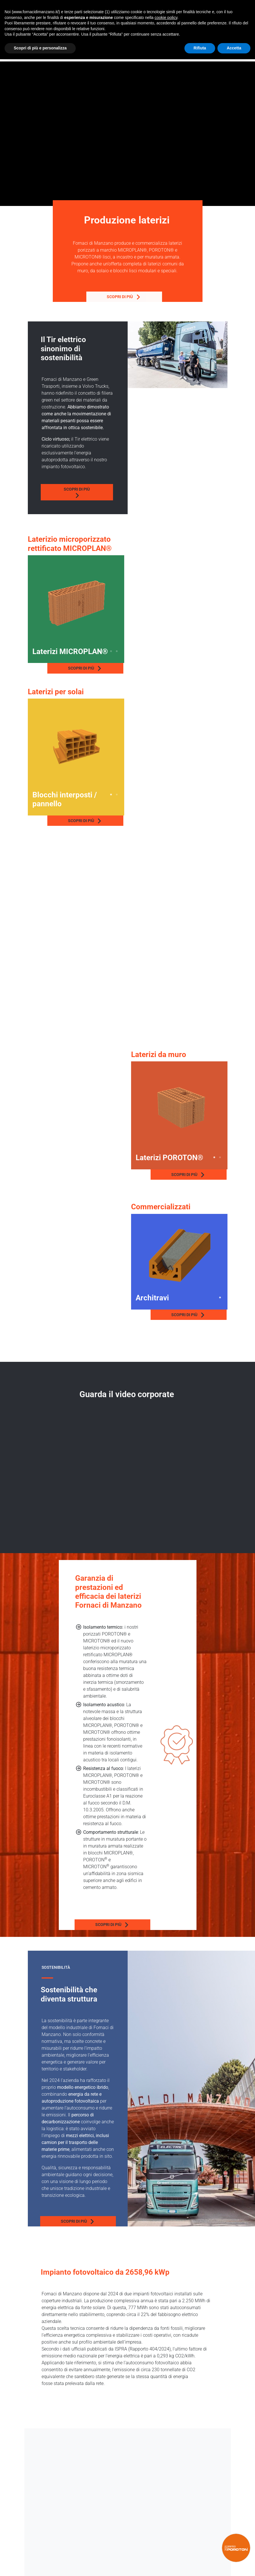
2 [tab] (105, 651)
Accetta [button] (234, 48)
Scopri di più (92, 297)
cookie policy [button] (166, 17)
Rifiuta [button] (200, 48)
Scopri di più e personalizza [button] (40, 48)
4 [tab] (117, 651)
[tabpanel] (76, 603)
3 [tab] (111, 651)
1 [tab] (99, 651)
